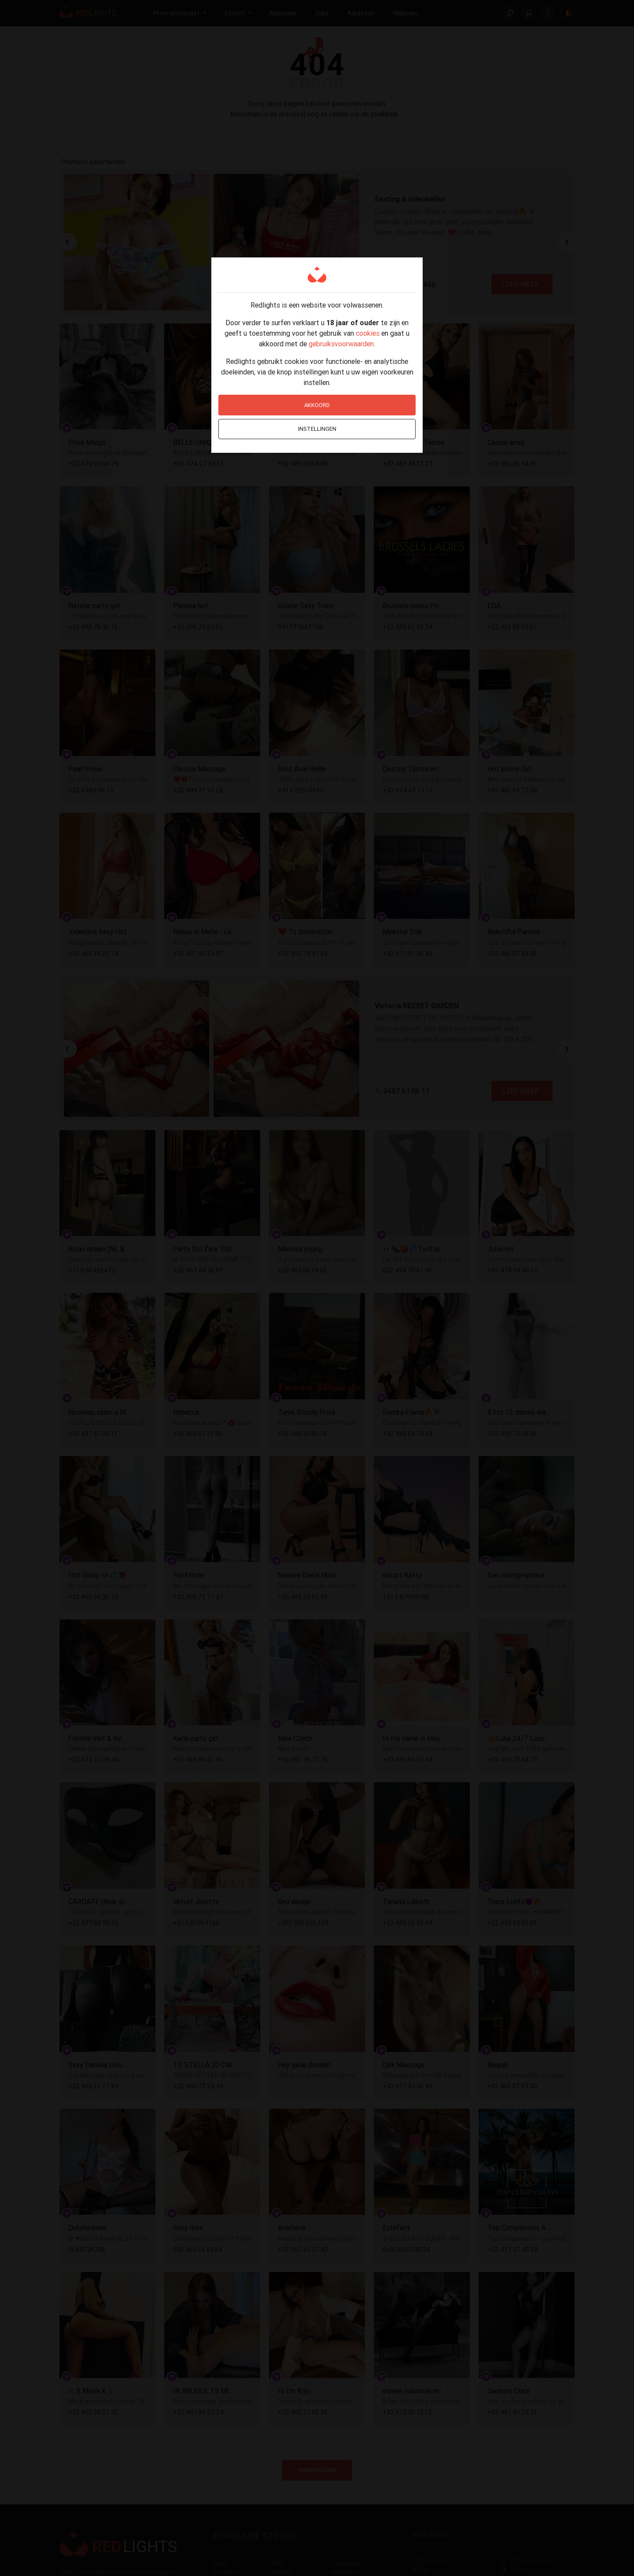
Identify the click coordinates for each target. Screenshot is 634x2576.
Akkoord (317, 405)
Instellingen (317, 429)
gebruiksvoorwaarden (341, 343)
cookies (368, 333)
